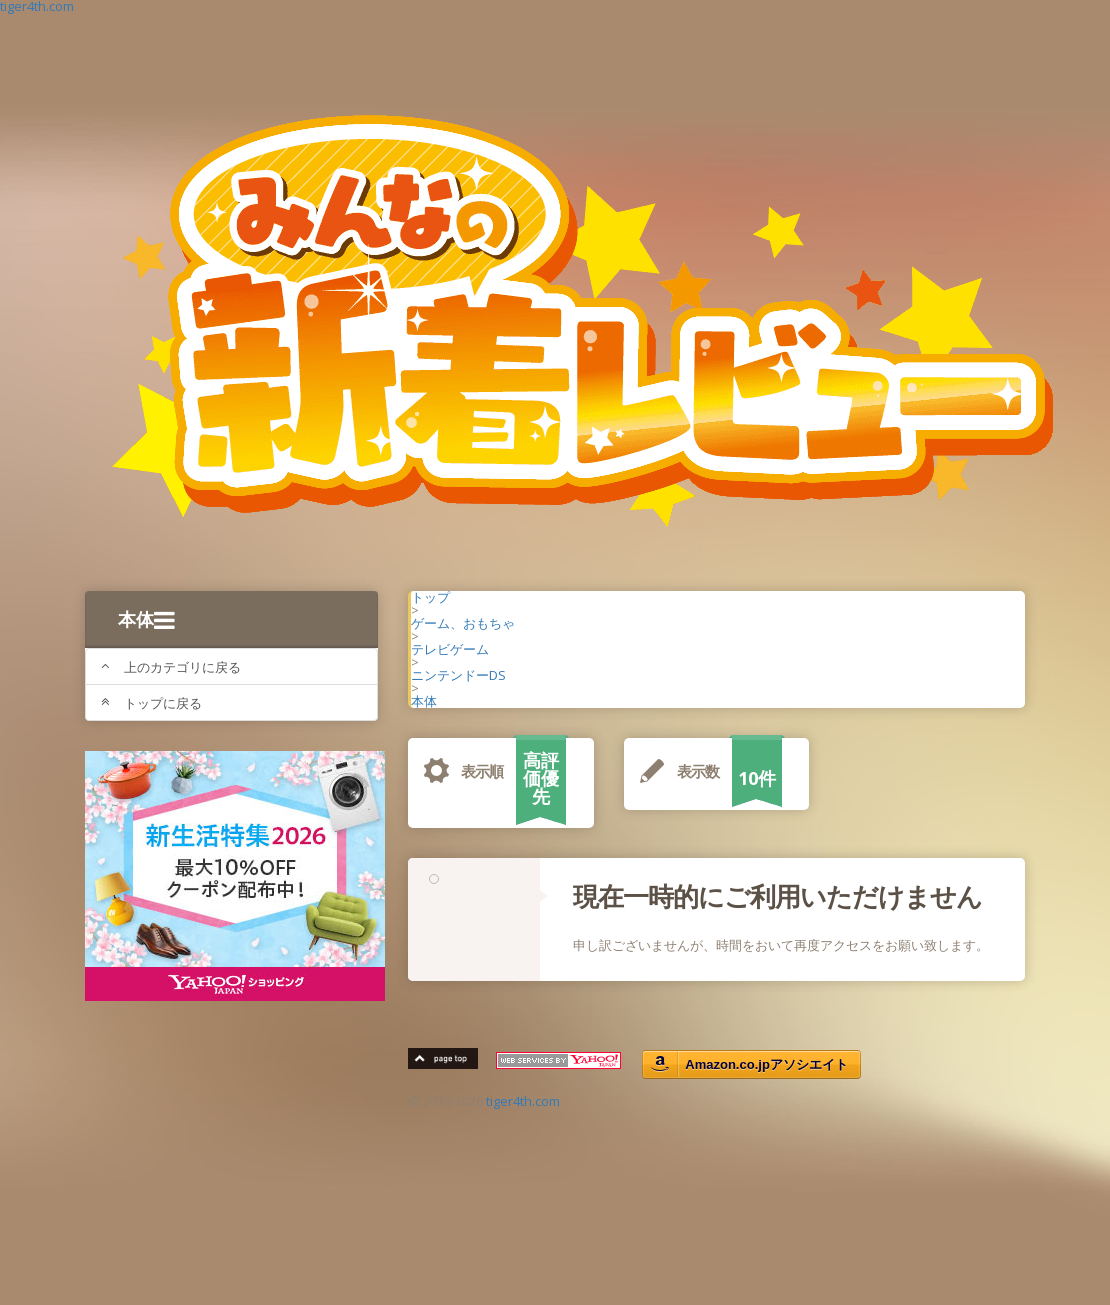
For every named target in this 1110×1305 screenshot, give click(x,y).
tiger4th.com (523, 1101)
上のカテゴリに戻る (171, 667)
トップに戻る (151, 703)
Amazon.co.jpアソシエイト (766, 1064)
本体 (146, 619)
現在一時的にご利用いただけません (777, 896)
